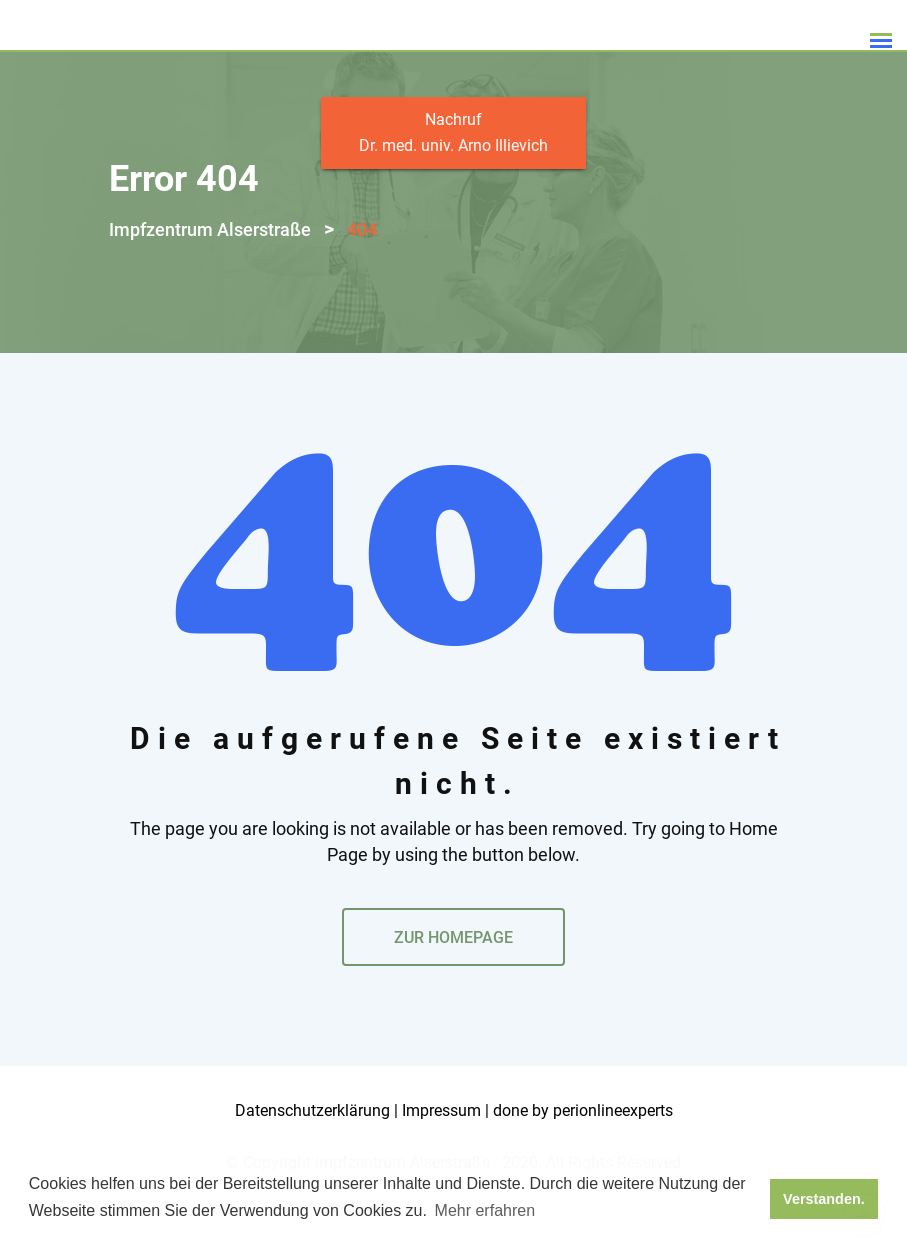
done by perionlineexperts (583, 1144)
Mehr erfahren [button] (485, 1210)
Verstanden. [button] (824, 1199)
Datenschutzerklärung (312, 1144)
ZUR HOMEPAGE (453, 971)
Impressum (441, 1144)
